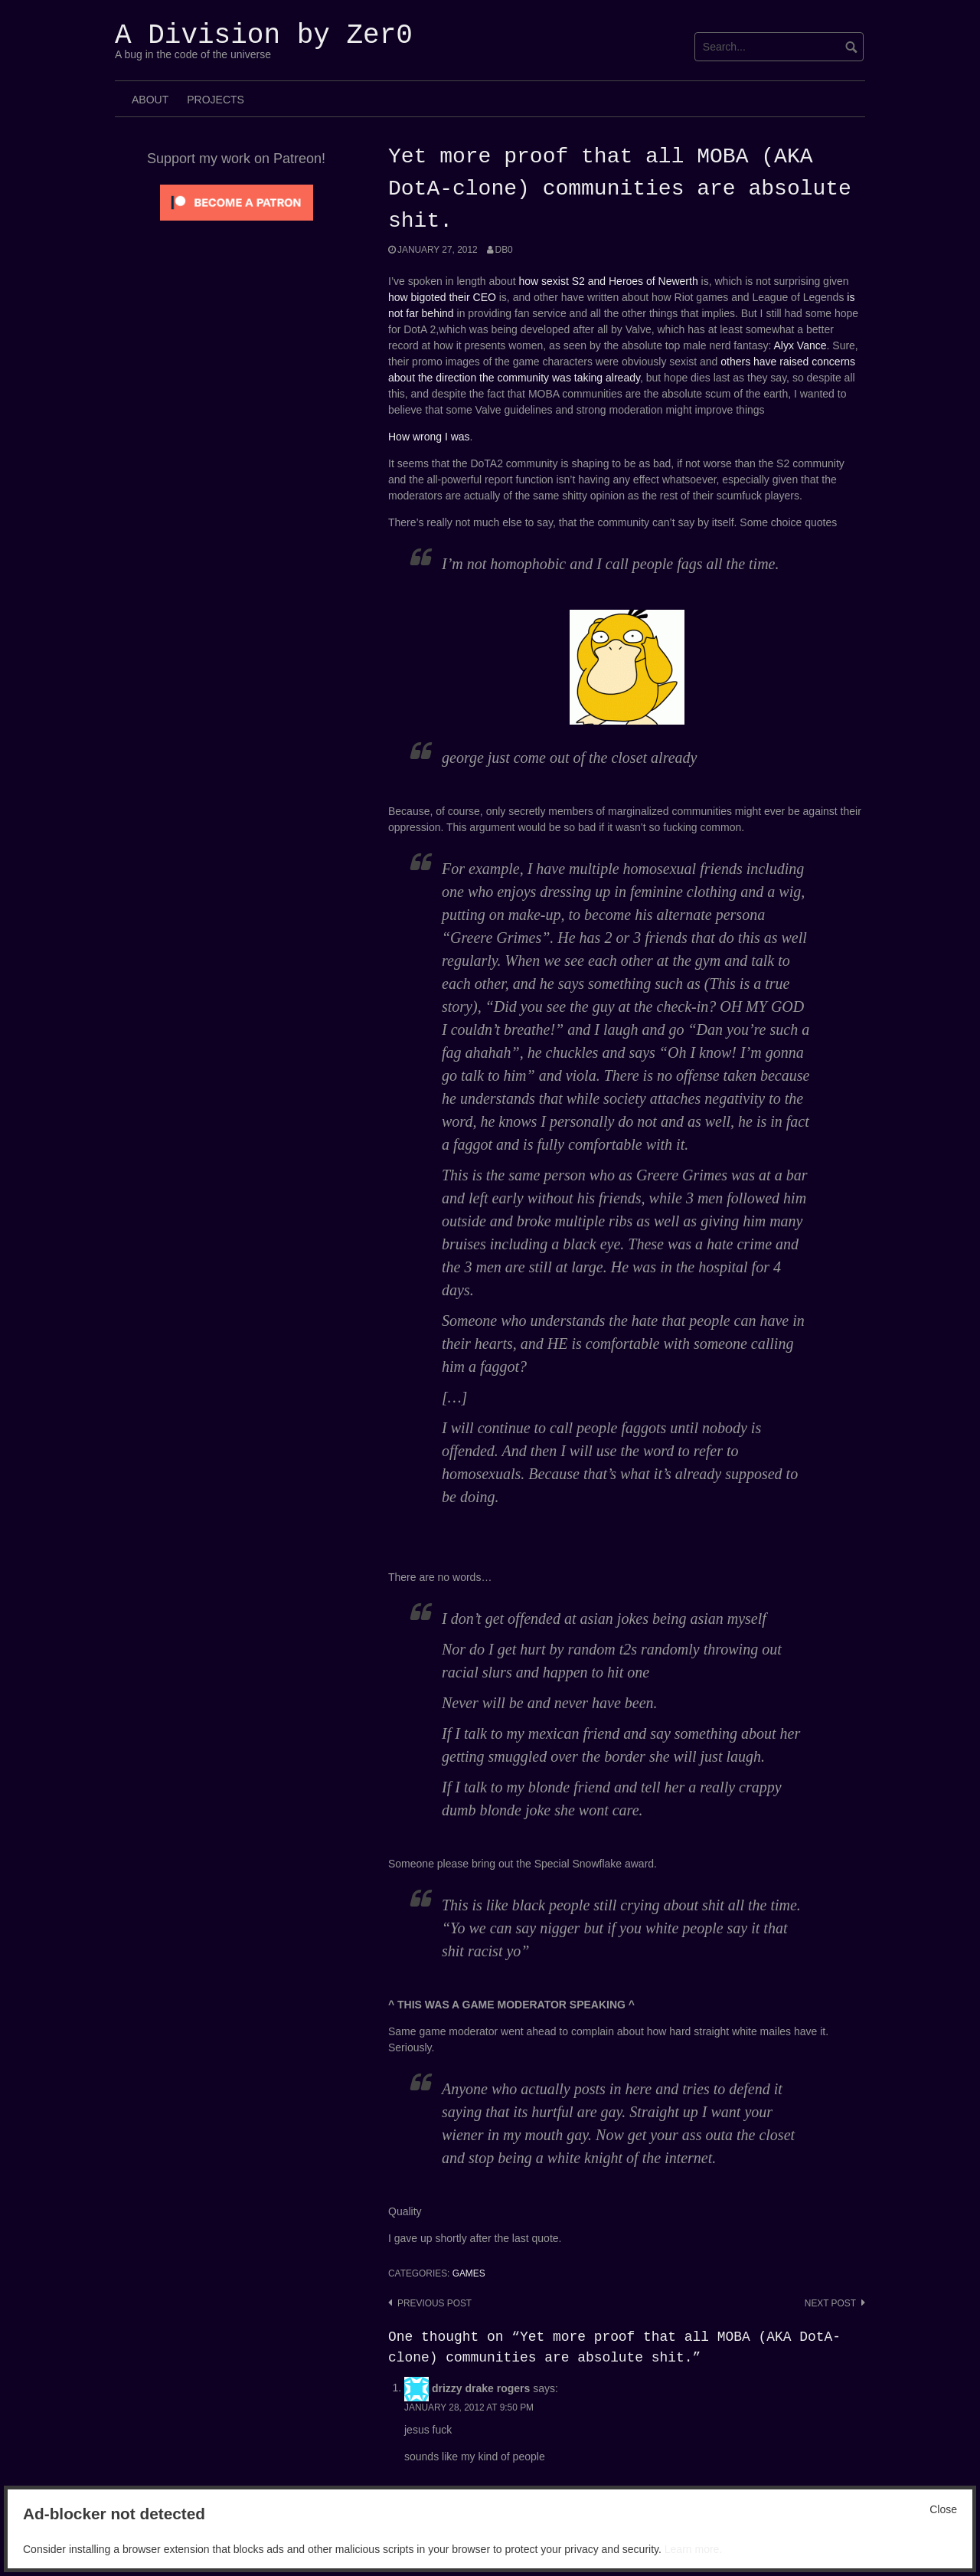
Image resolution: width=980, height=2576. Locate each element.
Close (943, 2509)
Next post (830, 2303)
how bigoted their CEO (442, 297)
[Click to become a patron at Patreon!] (236, 201)
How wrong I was (429, 436)
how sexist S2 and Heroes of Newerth (607, 281)
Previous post (434, 2303)
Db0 (504, 249)
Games (468, 2273)
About (150, 99)
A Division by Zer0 (264, 35)
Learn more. (693, 2549)
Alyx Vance (800, 345)
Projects (215, 99)
